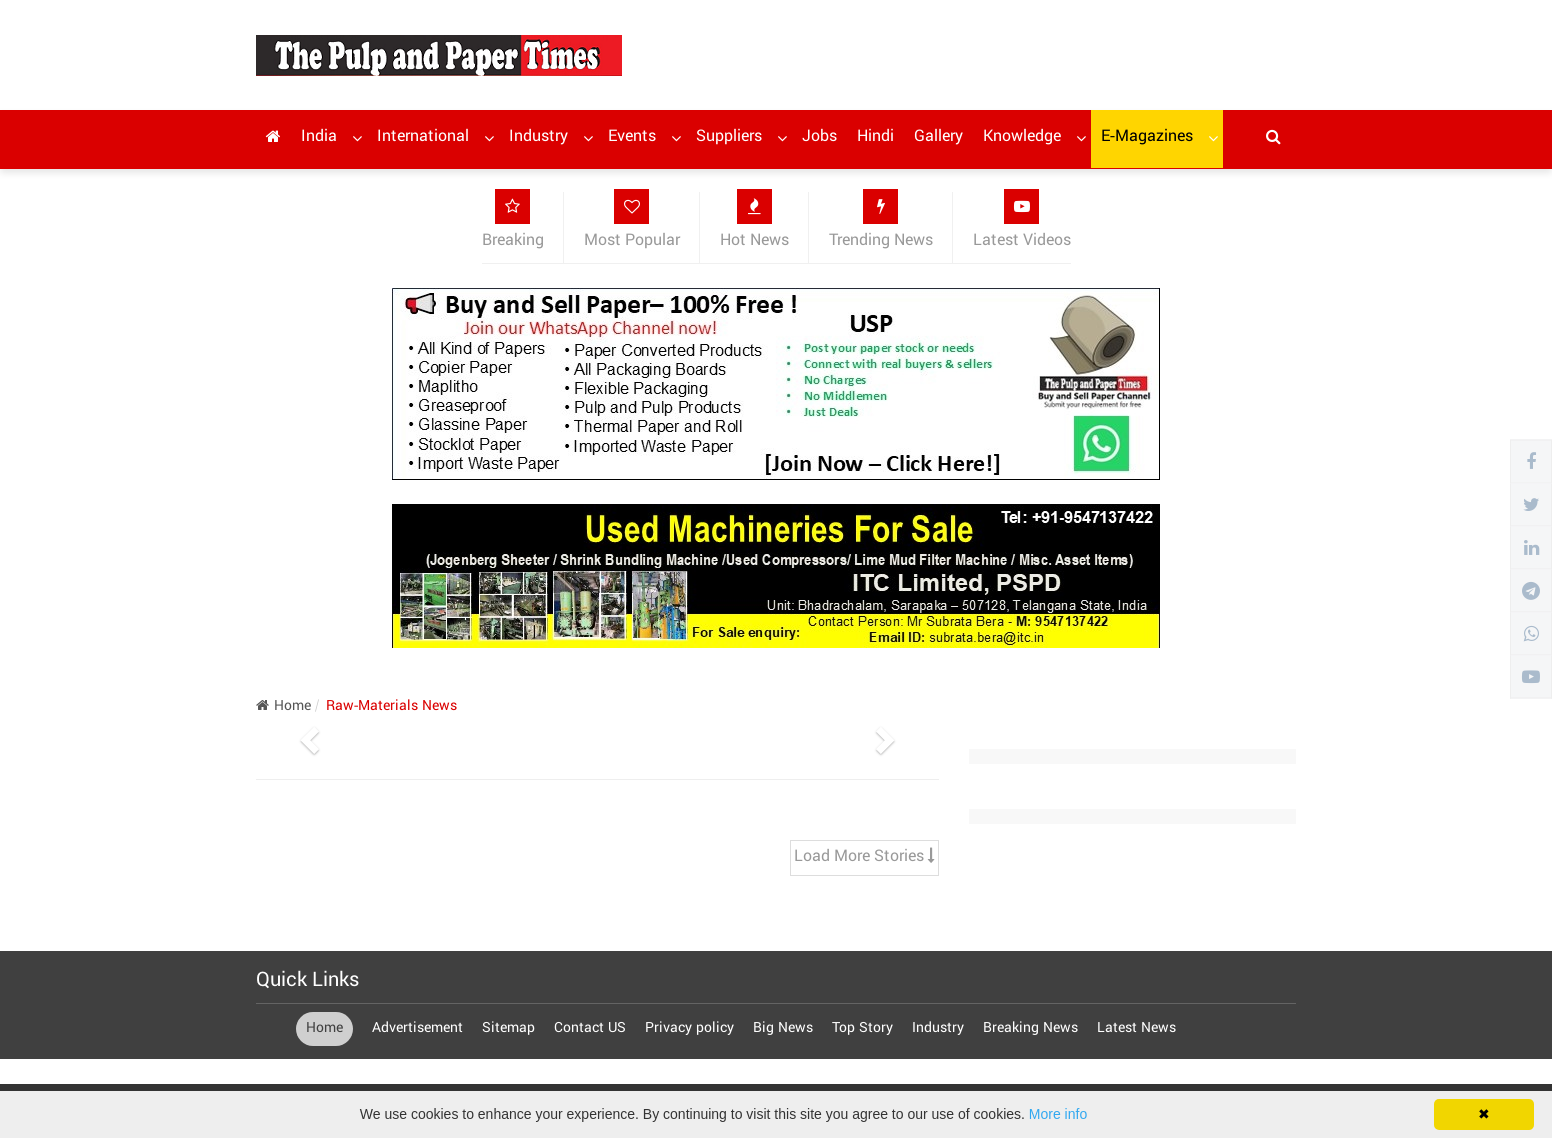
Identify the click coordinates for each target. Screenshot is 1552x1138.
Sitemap (510, 1029)
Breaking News (1032, 1029)
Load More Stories (864, 857)
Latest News (1136, 1029)
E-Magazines (1147, 137)
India (319, 137)
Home (283, 707)
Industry (538, 137)
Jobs (819, 137)
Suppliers (729, 137)
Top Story (864, 1029)
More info (1058, 1114)
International (423, 137)
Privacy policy (691, 1029)
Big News (783, 1029)
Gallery (938, 137)
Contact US (592, 1029)
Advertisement (419, 1029)
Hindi (875, 137)
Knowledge (1022, 137)
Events (632, 137)
